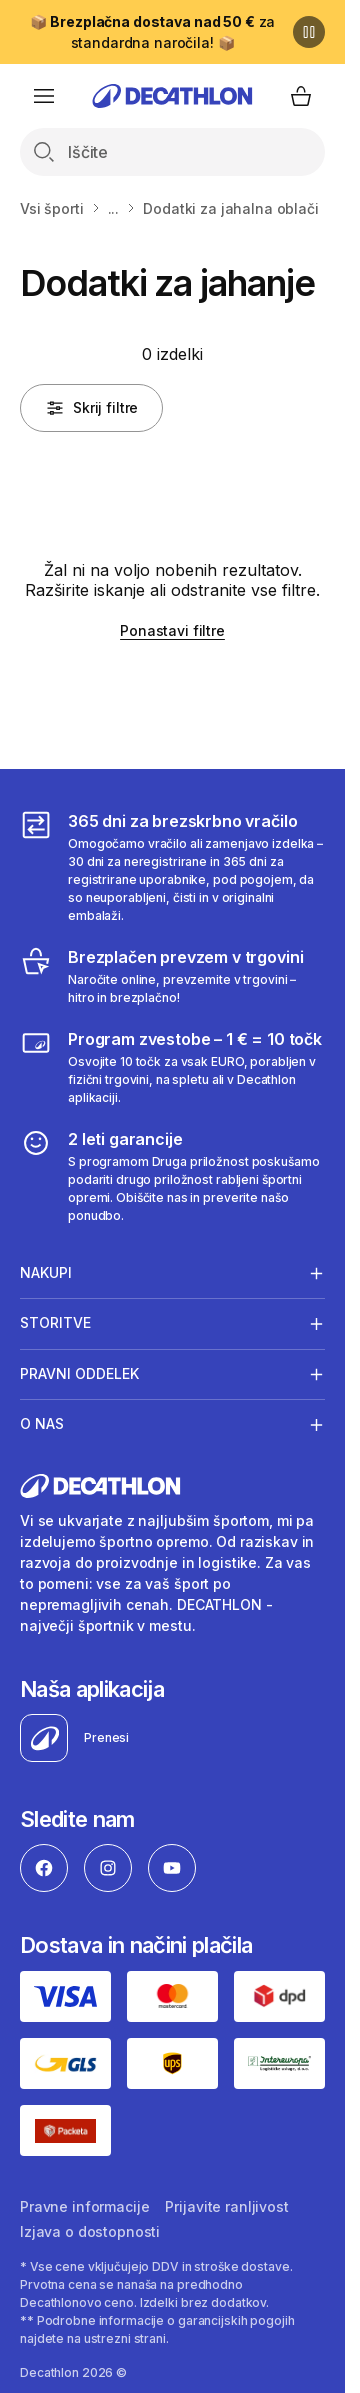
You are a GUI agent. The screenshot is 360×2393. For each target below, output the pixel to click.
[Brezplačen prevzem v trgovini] (172, 976)
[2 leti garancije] (172, 1176)
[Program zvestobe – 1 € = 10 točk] (172, 1067)
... (114, 208)
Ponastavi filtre (172, 630)
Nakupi (46, 1273)
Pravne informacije (84, 2206)
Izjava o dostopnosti (90, 2231)
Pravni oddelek (79, 1374)
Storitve (55, 1323)
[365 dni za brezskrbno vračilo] (172, 867)
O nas (42, 1424)
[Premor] (309, 32)
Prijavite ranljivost (226, 2206)
